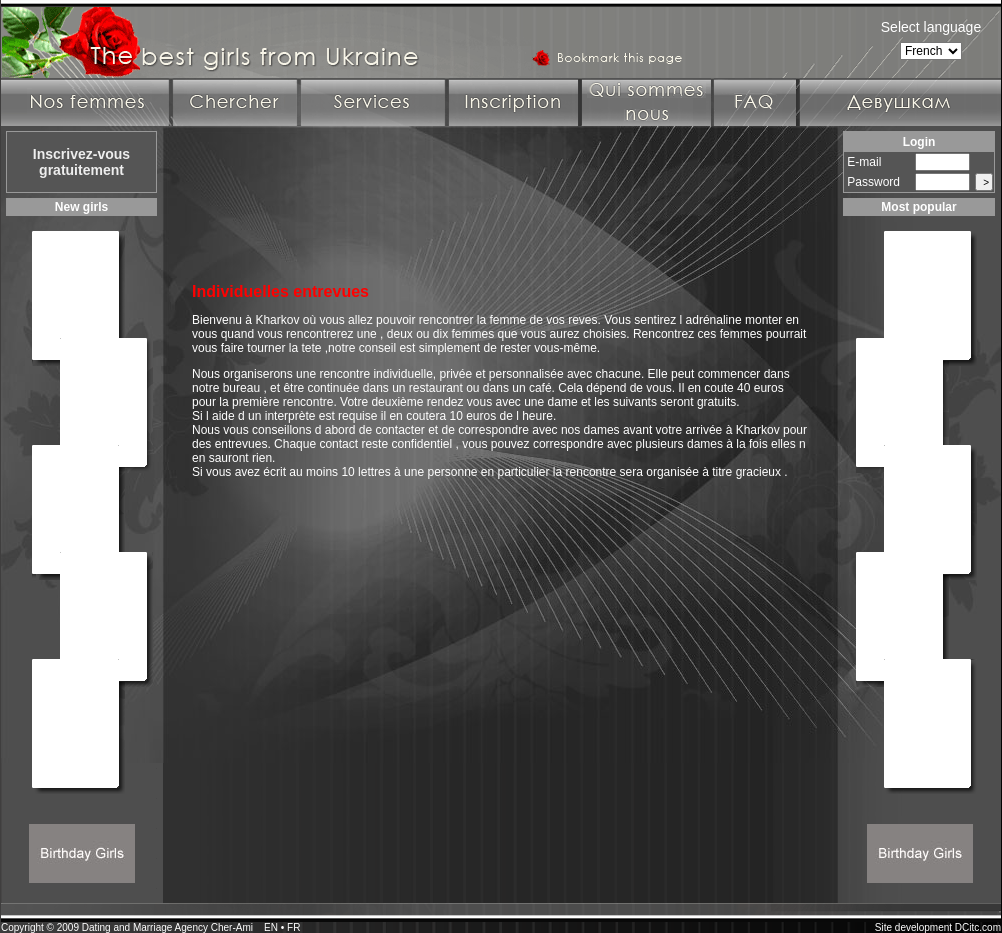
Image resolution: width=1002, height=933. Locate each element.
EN (271, 927)
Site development (913, 927)
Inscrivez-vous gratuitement (81, 162)
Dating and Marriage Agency (145, 927)
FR (293, 927)
